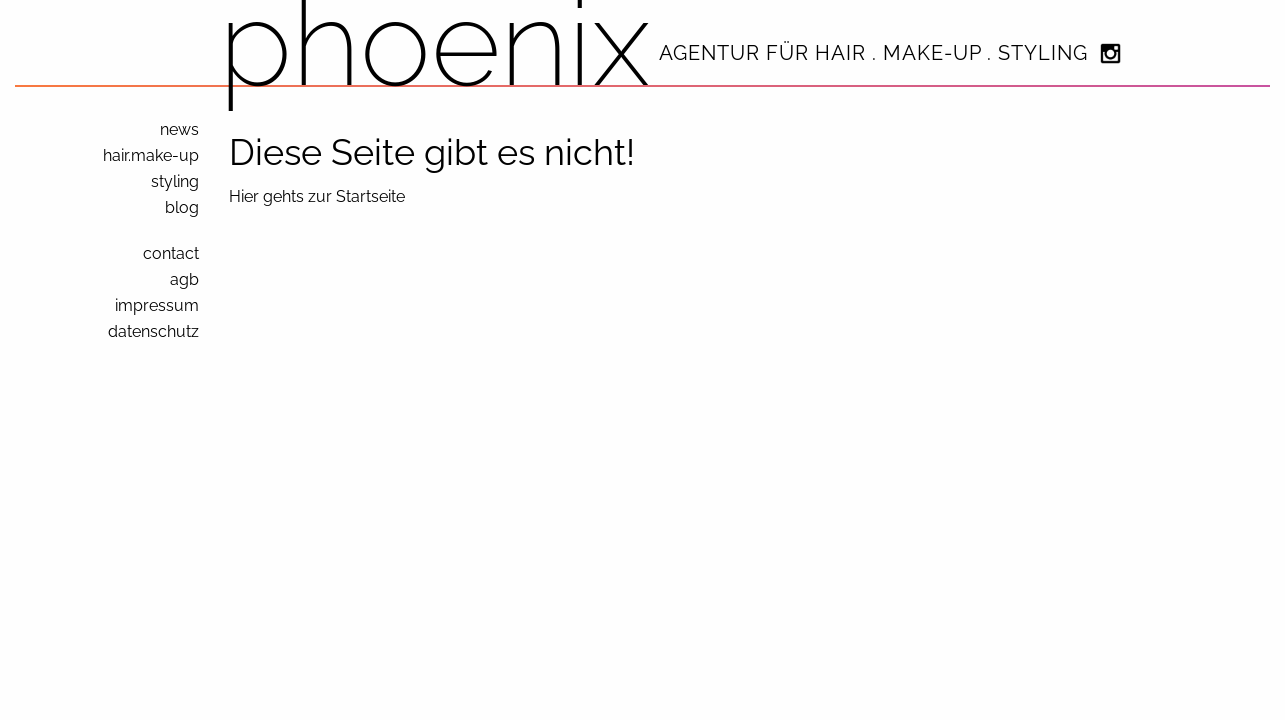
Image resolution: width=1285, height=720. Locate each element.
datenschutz (153, 331)
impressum (157, 305)
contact (171, 253)
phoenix (435, 42)
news (179, 129)
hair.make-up (151, 155)
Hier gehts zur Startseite (317, 196)
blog (182, 207)
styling (175, 181)
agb (184, 279)
